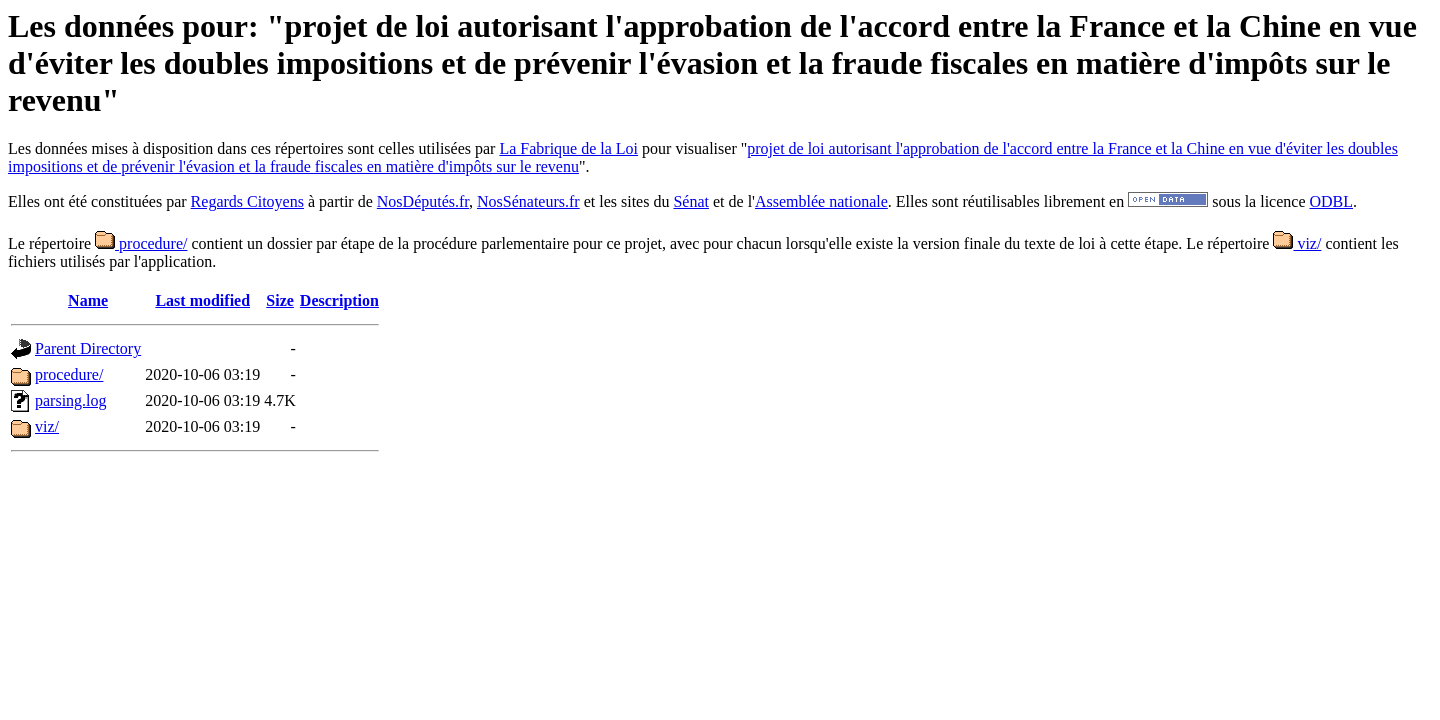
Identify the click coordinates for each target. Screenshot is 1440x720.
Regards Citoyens (247, 201)
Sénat (691, 201)
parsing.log (71, 400)
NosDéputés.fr (423, 201)
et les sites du (627, 201)
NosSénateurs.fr (528, 201)
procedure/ (141, 243)
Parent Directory (88, 348)
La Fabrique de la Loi (568, 148)
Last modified (202, 300)
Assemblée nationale (821, 201)
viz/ (1297, 243)
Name (88, 300)
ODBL (1332, 201)
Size (280, 300)
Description (339, 300)
